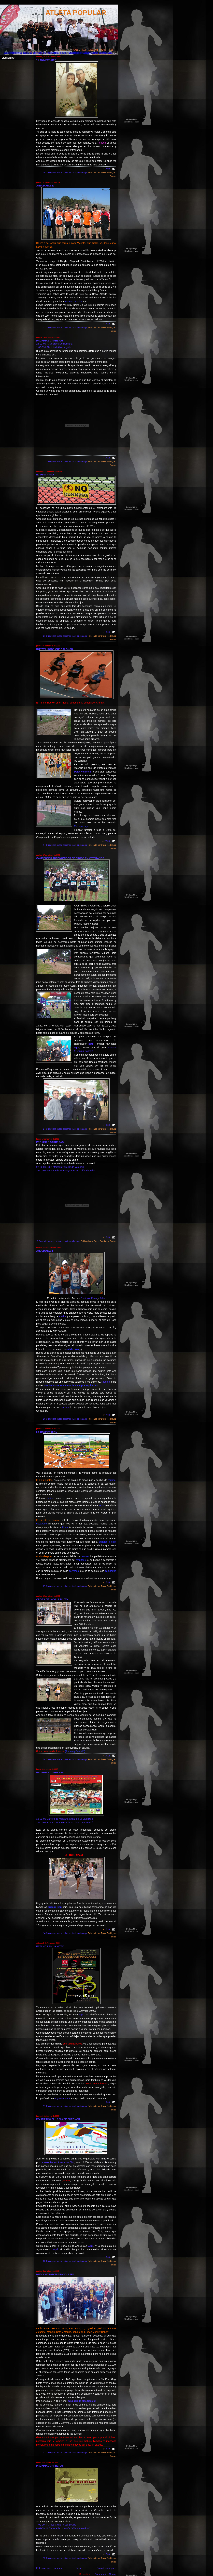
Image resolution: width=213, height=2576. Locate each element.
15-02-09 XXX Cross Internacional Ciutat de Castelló (64, 1822)
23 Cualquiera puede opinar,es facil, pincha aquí (65, 2261)
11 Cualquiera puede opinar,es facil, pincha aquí (65, 2106)
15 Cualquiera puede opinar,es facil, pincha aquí (65, 2558)
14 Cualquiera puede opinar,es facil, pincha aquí (65, 1933)
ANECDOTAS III (45, 1250)
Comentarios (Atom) (105, 2574)
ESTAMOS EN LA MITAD (50, 1946)
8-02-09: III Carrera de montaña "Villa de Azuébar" (63, 2528)
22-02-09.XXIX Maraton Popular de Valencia (60, 1167)
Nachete (106, 1381)
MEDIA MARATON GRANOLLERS (55, 2274)
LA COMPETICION (46, 1432)
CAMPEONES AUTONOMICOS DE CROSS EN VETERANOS (70, 858)
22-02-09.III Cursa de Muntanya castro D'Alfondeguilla (65, 1170)
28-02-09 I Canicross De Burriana (54, 343)
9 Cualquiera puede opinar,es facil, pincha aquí (58, 1241)
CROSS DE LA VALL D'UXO (52, 1599)
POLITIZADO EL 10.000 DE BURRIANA (58, 2119)
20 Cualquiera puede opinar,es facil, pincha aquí (65, 1419)
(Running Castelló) (74, 1751)
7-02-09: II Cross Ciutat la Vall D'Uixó (56, 2524)
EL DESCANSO (45, 474)
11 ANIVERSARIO (46, 60)
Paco (94, 1298)
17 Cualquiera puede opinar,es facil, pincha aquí (65, 461)
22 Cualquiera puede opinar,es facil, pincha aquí (65, 327)
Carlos (62, 1316)
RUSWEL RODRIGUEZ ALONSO (54, 649)
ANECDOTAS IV (45, 185)
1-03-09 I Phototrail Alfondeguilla (53, 347)
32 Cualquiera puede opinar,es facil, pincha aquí (65, 2452)
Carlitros (85, 1298)
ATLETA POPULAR (76, 12)
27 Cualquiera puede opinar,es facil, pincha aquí (65, 1129)
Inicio (79, 2568)
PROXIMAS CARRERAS (50, 340)
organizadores (62, 2098)
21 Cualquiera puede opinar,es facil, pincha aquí (65, 636)
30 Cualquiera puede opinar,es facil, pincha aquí (65, 172)
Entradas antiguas (106, 2568)
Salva (102, 1298)
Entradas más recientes (49, 2568)
